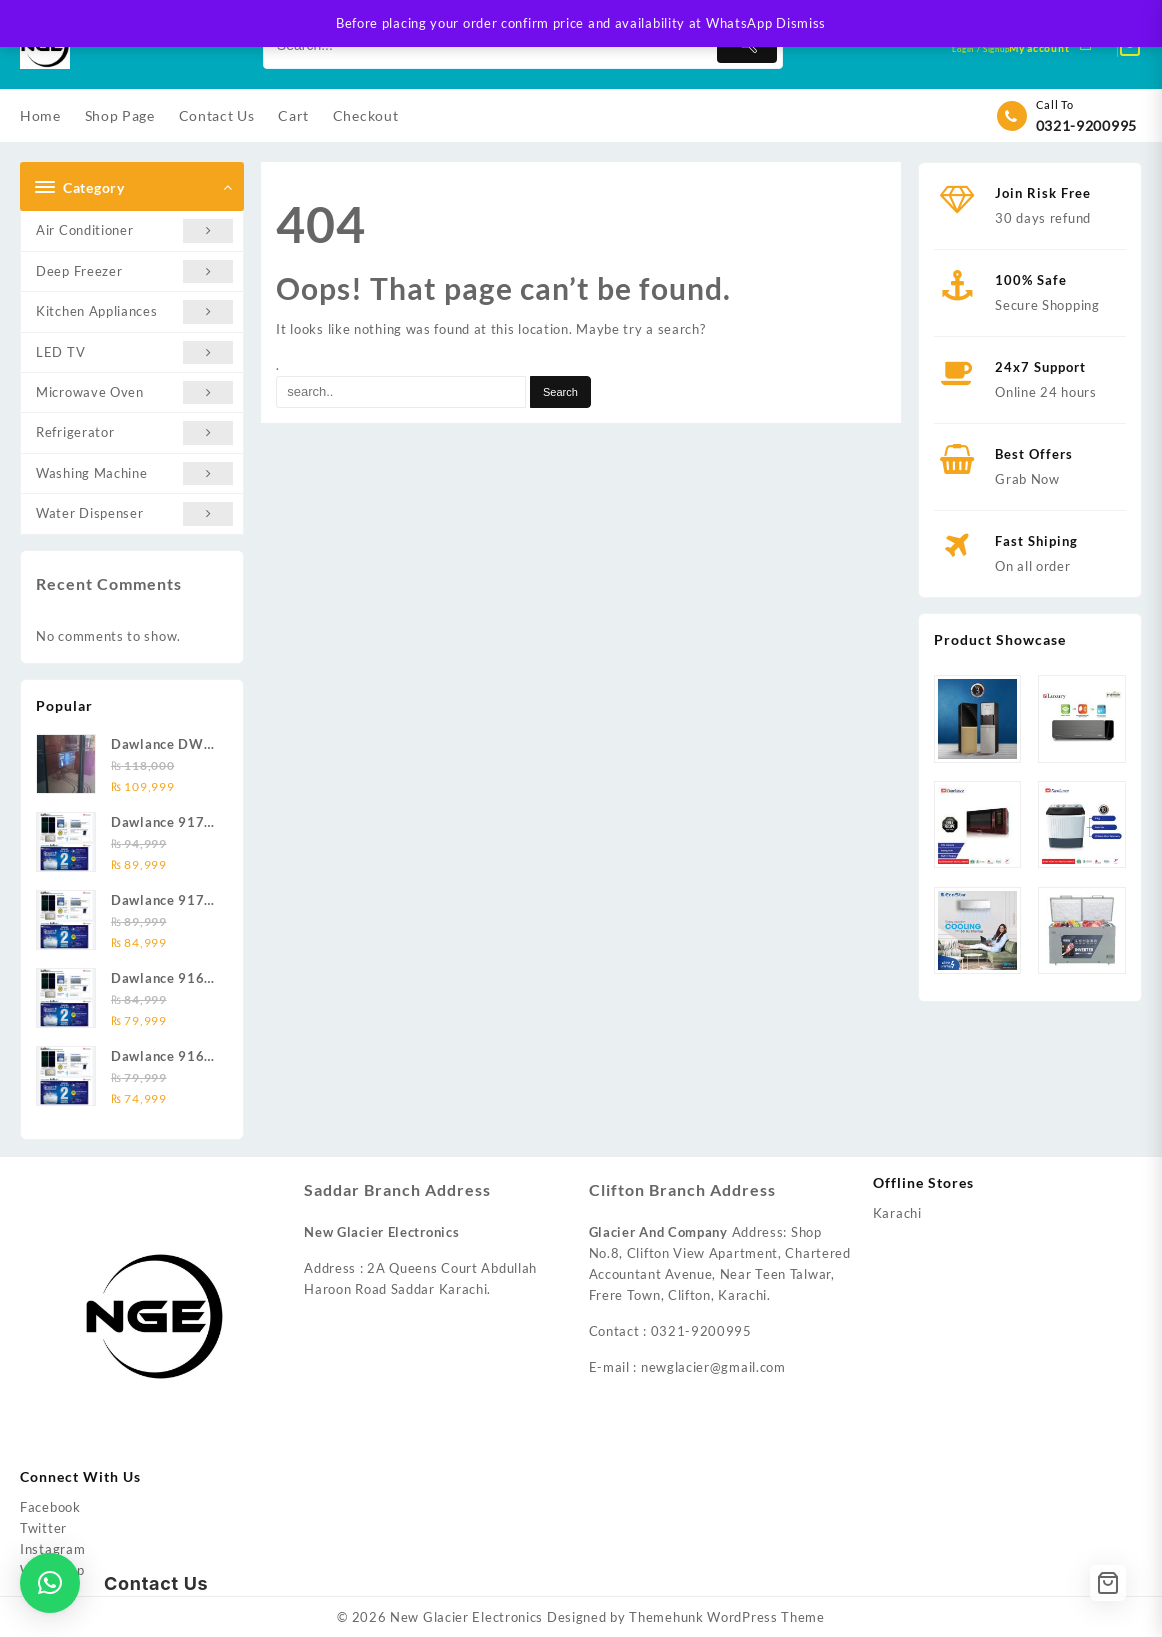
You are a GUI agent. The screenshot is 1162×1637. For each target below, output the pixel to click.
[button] (50, 1583)
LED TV (134, 352)
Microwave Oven (134, 392)
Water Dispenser (134, 513)
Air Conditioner (134, 230)
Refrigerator (134, 432)
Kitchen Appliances (134, 311)
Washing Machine (134, 473)
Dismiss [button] (801, 23)
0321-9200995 (1086, 125)
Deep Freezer (134, 271)
